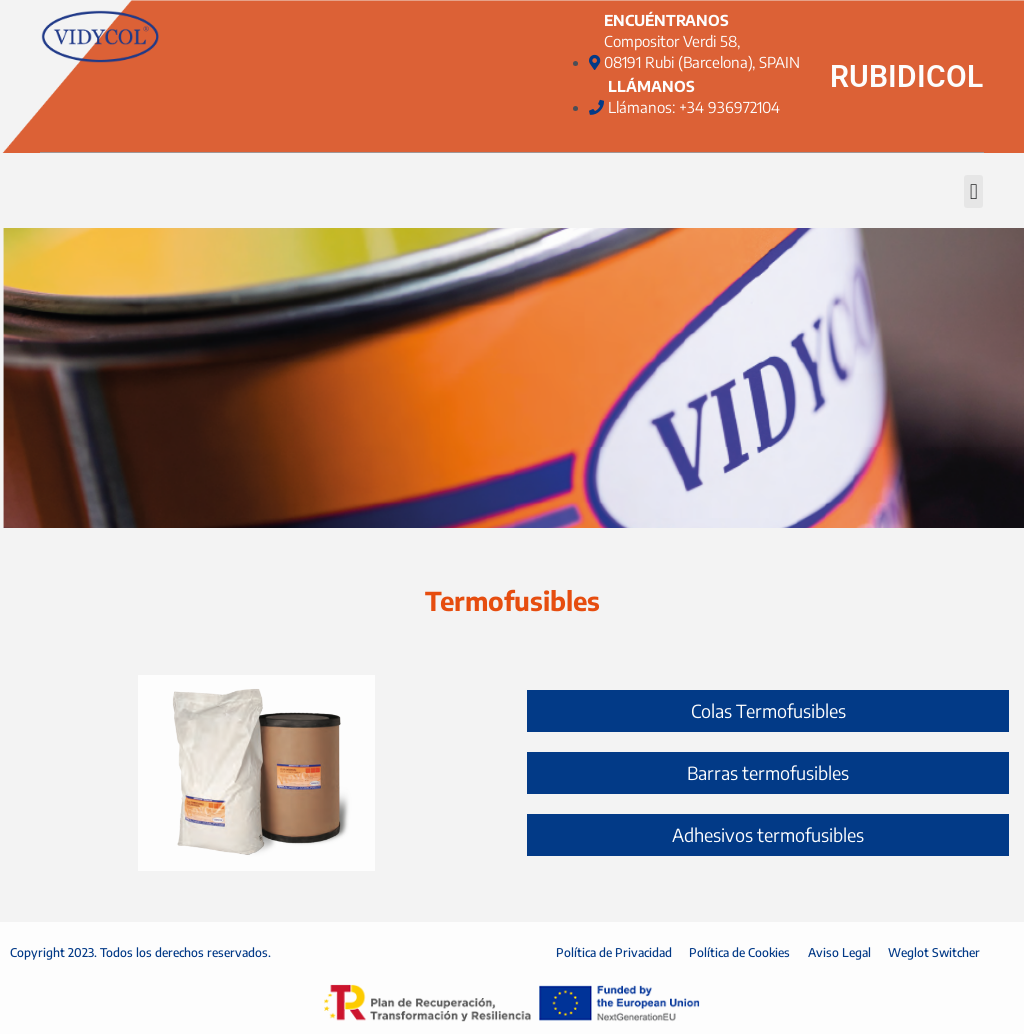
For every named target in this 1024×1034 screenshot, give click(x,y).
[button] (973, 191)
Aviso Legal (840, 952)
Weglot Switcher (938, 952)
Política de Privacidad (610, 952)
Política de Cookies (738, 952)
